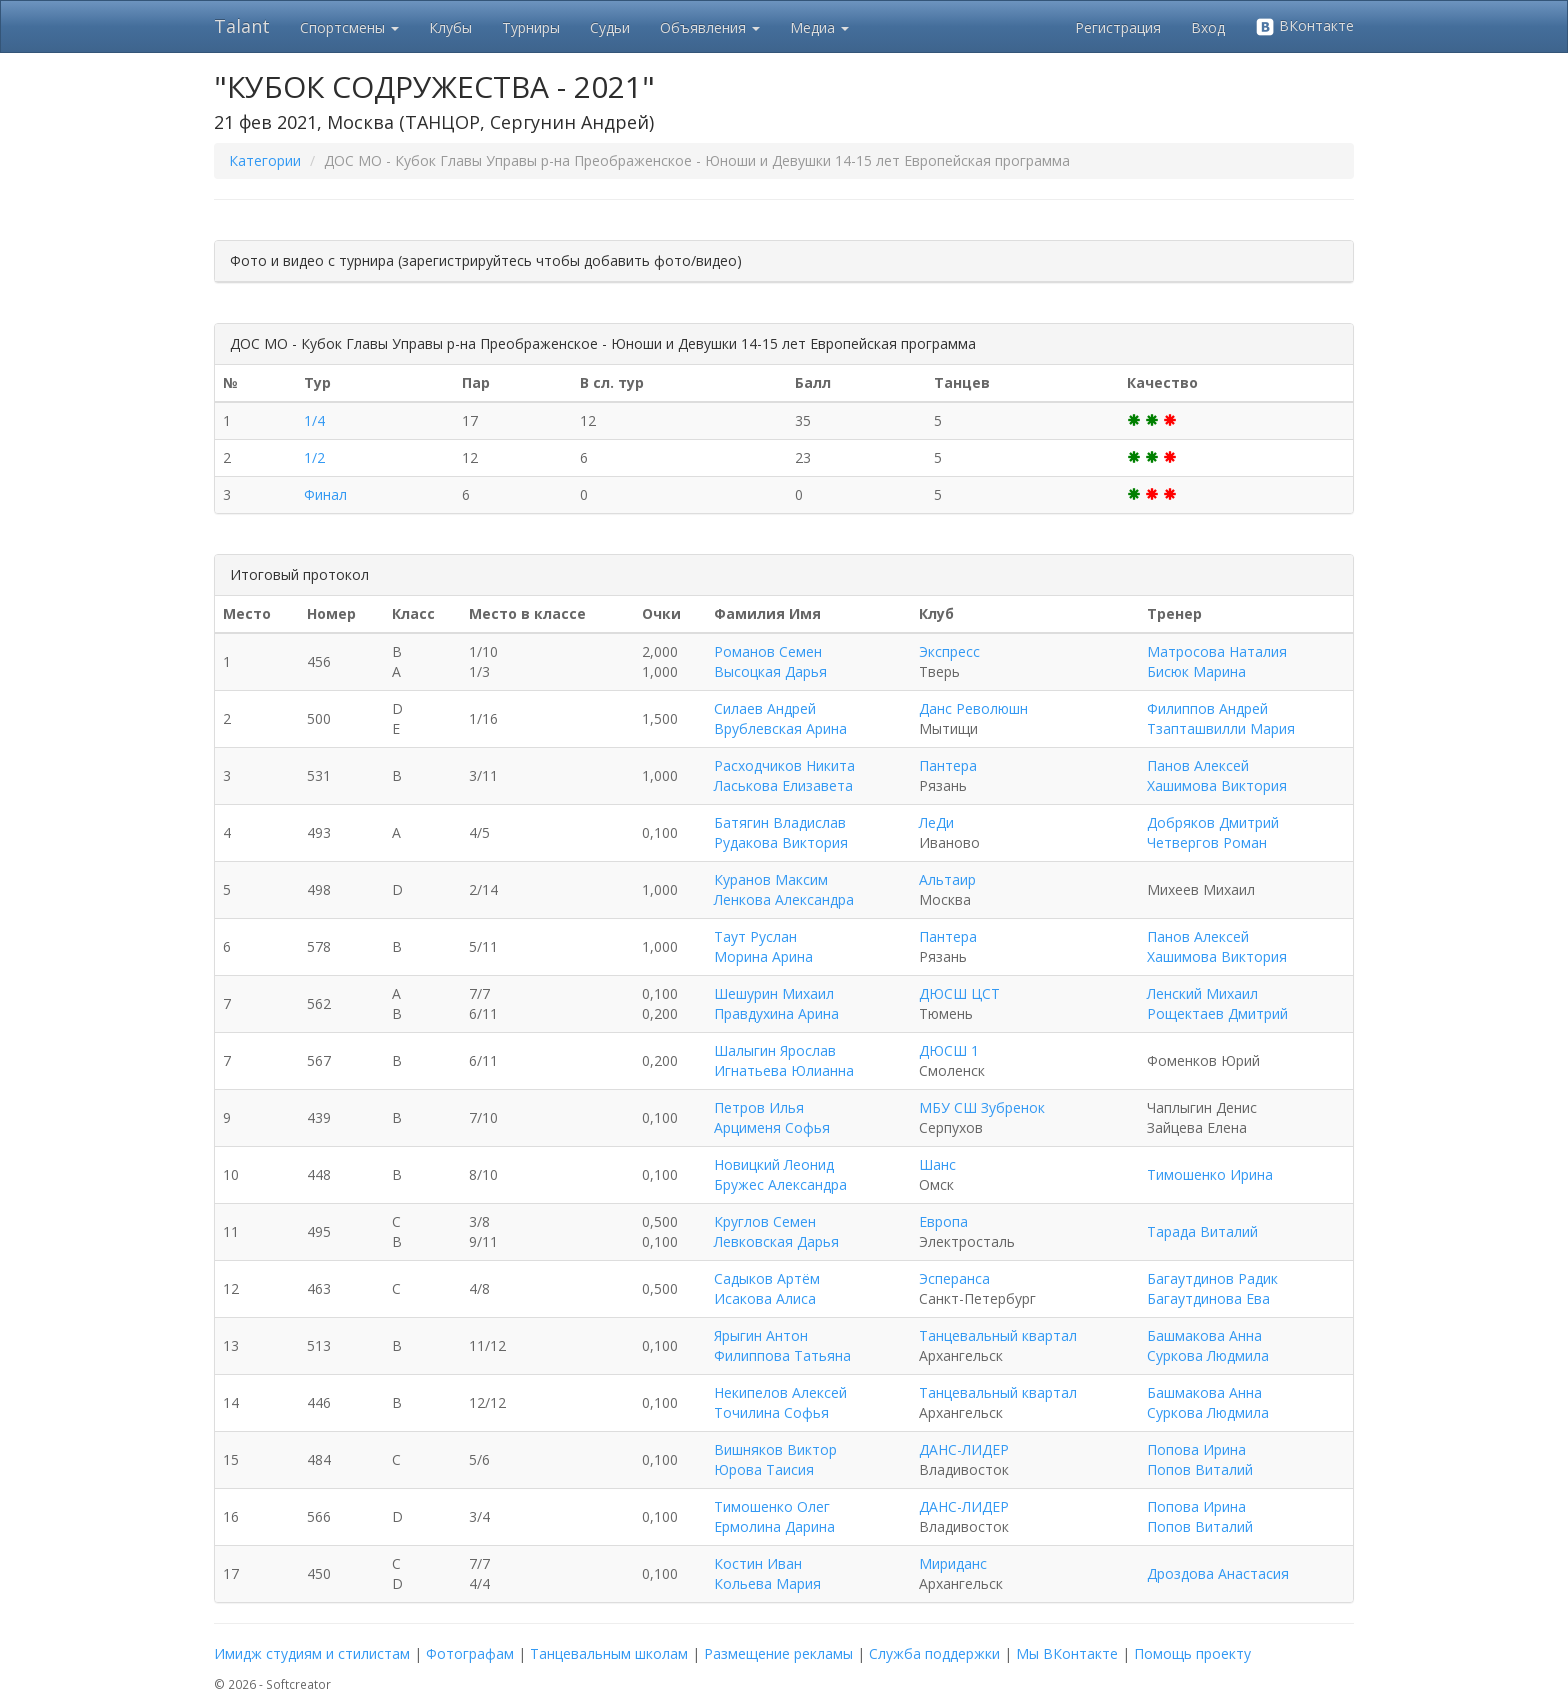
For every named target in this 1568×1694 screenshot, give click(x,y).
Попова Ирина (1196, 1449)
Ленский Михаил (1202, 993)
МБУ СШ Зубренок (982, 1107)
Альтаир (947, 879)
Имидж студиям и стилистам (312, 1653)
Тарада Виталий (1202, 1231)
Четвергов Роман (1207, 842)
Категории (265, 160)
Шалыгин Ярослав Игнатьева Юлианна (784, 1060)
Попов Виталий (1200, 1469)
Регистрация (1118, 27)
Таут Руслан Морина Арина (763, 946)
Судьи (610, 27)
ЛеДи (936, 822)
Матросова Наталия (1217, 651)
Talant (242, 26)
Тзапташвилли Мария (1221, 728)
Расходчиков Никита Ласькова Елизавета (784, 775)
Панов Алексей (1198, 765)
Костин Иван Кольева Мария (767, 1573)
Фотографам (470, 1653)
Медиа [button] (819, 27)
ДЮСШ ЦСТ (959, 993)
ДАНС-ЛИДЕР (964, 1449)
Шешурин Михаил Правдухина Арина (776, 1003)
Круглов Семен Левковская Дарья (776, 1231)
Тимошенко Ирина (1210, 1174)
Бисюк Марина (1196, 671)
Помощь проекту (1192, 1653)
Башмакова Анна (1204, 1335)
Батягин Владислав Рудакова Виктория (781, 832)
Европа (943, 1221)
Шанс (937, 1164)
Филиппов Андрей (1207, 708)
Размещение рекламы (778, 1653)
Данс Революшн (973, 708)
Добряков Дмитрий (1213, 822)
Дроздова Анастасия (1218, 1573)
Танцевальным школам (609, 1653)
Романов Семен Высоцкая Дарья (770, 661)
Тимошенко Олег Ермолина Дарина (774, 1516)
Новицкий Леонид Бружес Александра (780, 1174)
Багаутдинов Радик (1212, 1278)
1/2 (314, 457)
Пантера (948, 765)
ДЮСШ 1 (949, 1050)
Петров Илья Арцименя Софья (772, 1117)
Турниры (531, 27)
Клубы (450, 27)
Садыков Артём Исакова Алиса (767, 1288)
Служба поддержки (934, 1653)
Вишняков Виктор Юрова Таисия (775, 1459)
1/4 (314, 420)
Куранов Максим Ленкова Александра (784, 889)
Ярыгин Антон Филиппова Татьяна (782, 1345)
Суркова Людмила (1208, 1355)
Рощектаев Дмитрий (1217, 1013)
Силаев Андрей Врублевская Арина (780, 718)
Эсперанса (954, 1278)
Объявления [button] (710, 27)
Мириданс (953, 1563)
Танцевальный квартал (998, 1335)
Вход (1208, 27)
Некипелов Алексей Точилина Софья (780, 1402)
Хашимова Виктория (1217, 785)
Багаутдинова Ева (1208, 1298)
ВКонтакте (1304, 26)
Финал (325, 494)
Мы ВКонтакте (1067, 1653)
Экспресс (949, 651)
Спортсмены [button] (349, 27)
